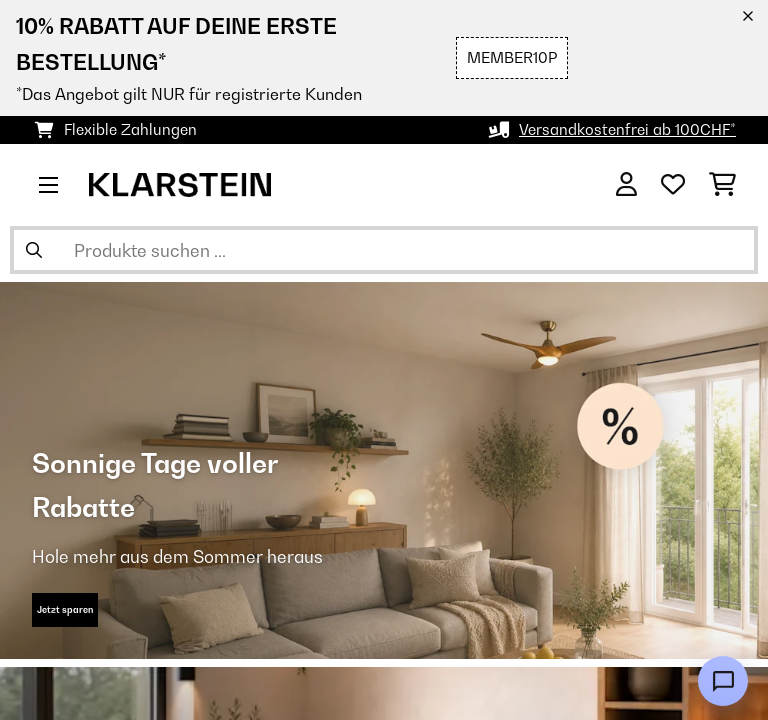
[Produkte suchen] (384, 250)
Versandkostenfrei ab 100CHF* (627, 129)
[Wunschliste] (673, 185)
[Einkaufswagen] (722, 185)
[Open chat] (723, 681)
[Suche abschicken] (34, 250)
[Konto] (626, 185)
